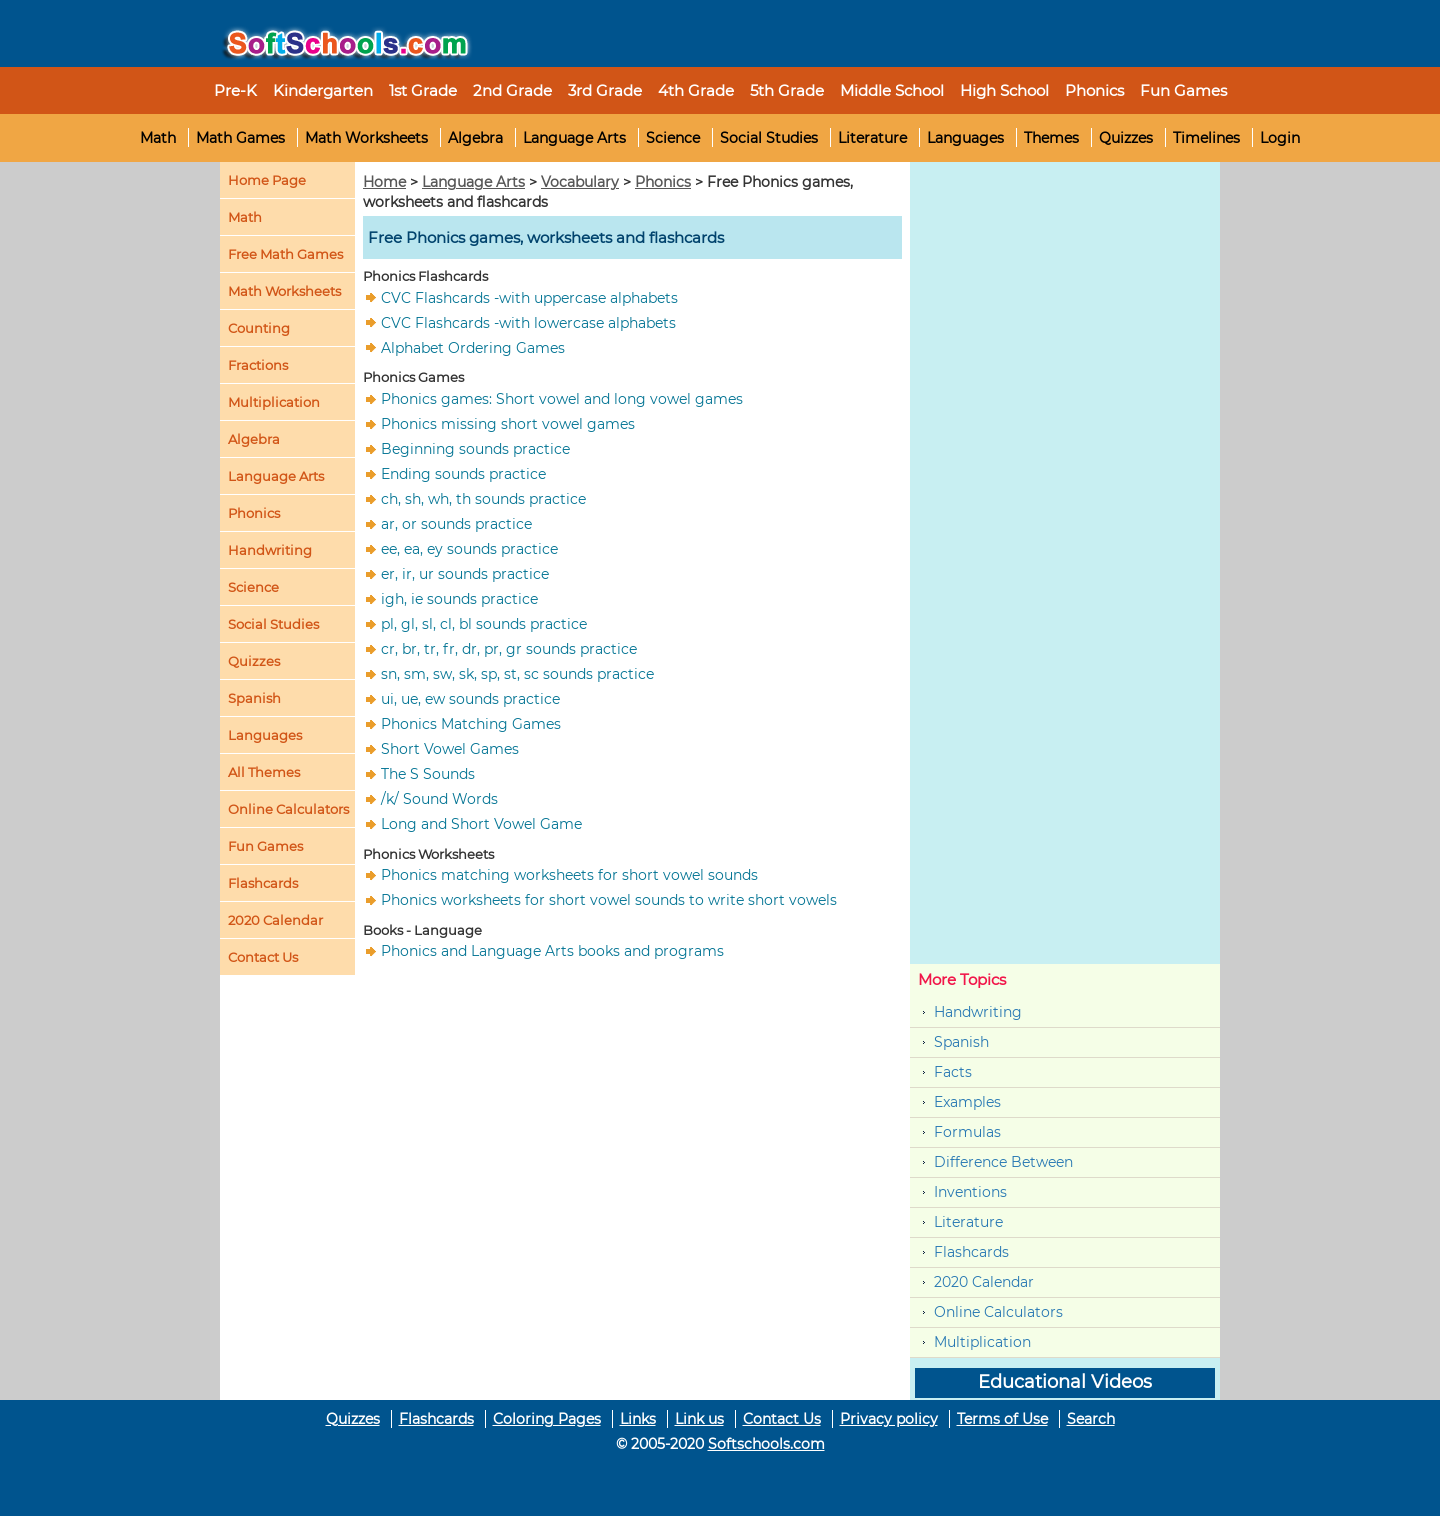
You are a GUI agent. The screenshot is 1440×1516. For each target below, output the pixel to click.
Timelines (1206, 138)
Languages (965, 138)
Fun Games (1183, 90)
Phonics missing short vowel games (508, 424)
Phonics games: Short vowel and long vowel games (562, 399)
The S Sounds (428, 774)
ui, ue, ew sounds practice (470, 699)
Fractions (258, 365)
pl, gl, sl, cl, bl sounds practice (484, 624)
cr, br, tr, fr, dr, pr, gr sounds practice (509, 649)
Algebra (475, 138)
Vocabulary (580, 182)
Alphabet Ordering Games (473, 347)
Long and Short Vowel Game (481, 824)
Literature (872, 138)
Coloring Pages (547, 1419)
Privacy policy (889, 1419)
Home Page (267, 180)
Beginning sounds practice (475, 449)
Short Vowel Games (450, 749)
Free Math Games (285, 254)
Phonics (254, 513)
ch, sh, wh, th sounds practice (483, 499)
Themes (1051, 138)
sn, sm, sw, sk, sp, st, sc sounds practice (517, 674)
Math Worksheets (366, 138)
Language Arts (574, 138)
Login (1280, 138)
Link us (699, 1419)
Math (158, 138)
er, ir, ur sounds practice (465, 574)
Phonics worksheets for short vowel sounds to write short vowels (609, 900)
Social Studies (769, 138)
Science (673, 138)
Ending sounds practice (463, 474)
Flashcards (971, 1252)
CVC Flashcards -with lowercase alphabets (528, 322)
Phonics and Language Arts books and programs (552, 951)
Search (1091, 1419)
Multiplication (274, 402)
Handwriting (270, 550)
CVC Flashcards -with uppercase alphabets (529, 297)
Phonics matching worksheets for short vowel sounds (569, 875)
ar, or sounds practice (456, 524)
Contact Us (782, 1419)
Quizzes (1126, 138)
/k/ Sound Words (439, 799)
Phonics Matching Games (471, 724)
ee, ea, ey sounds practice (469, 549)
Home (384, 182)
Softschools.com (766, 1444)
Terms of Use (1002, 1419)
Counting (259, 328)
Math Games (240, 138)
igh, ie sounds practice (459, 599)
